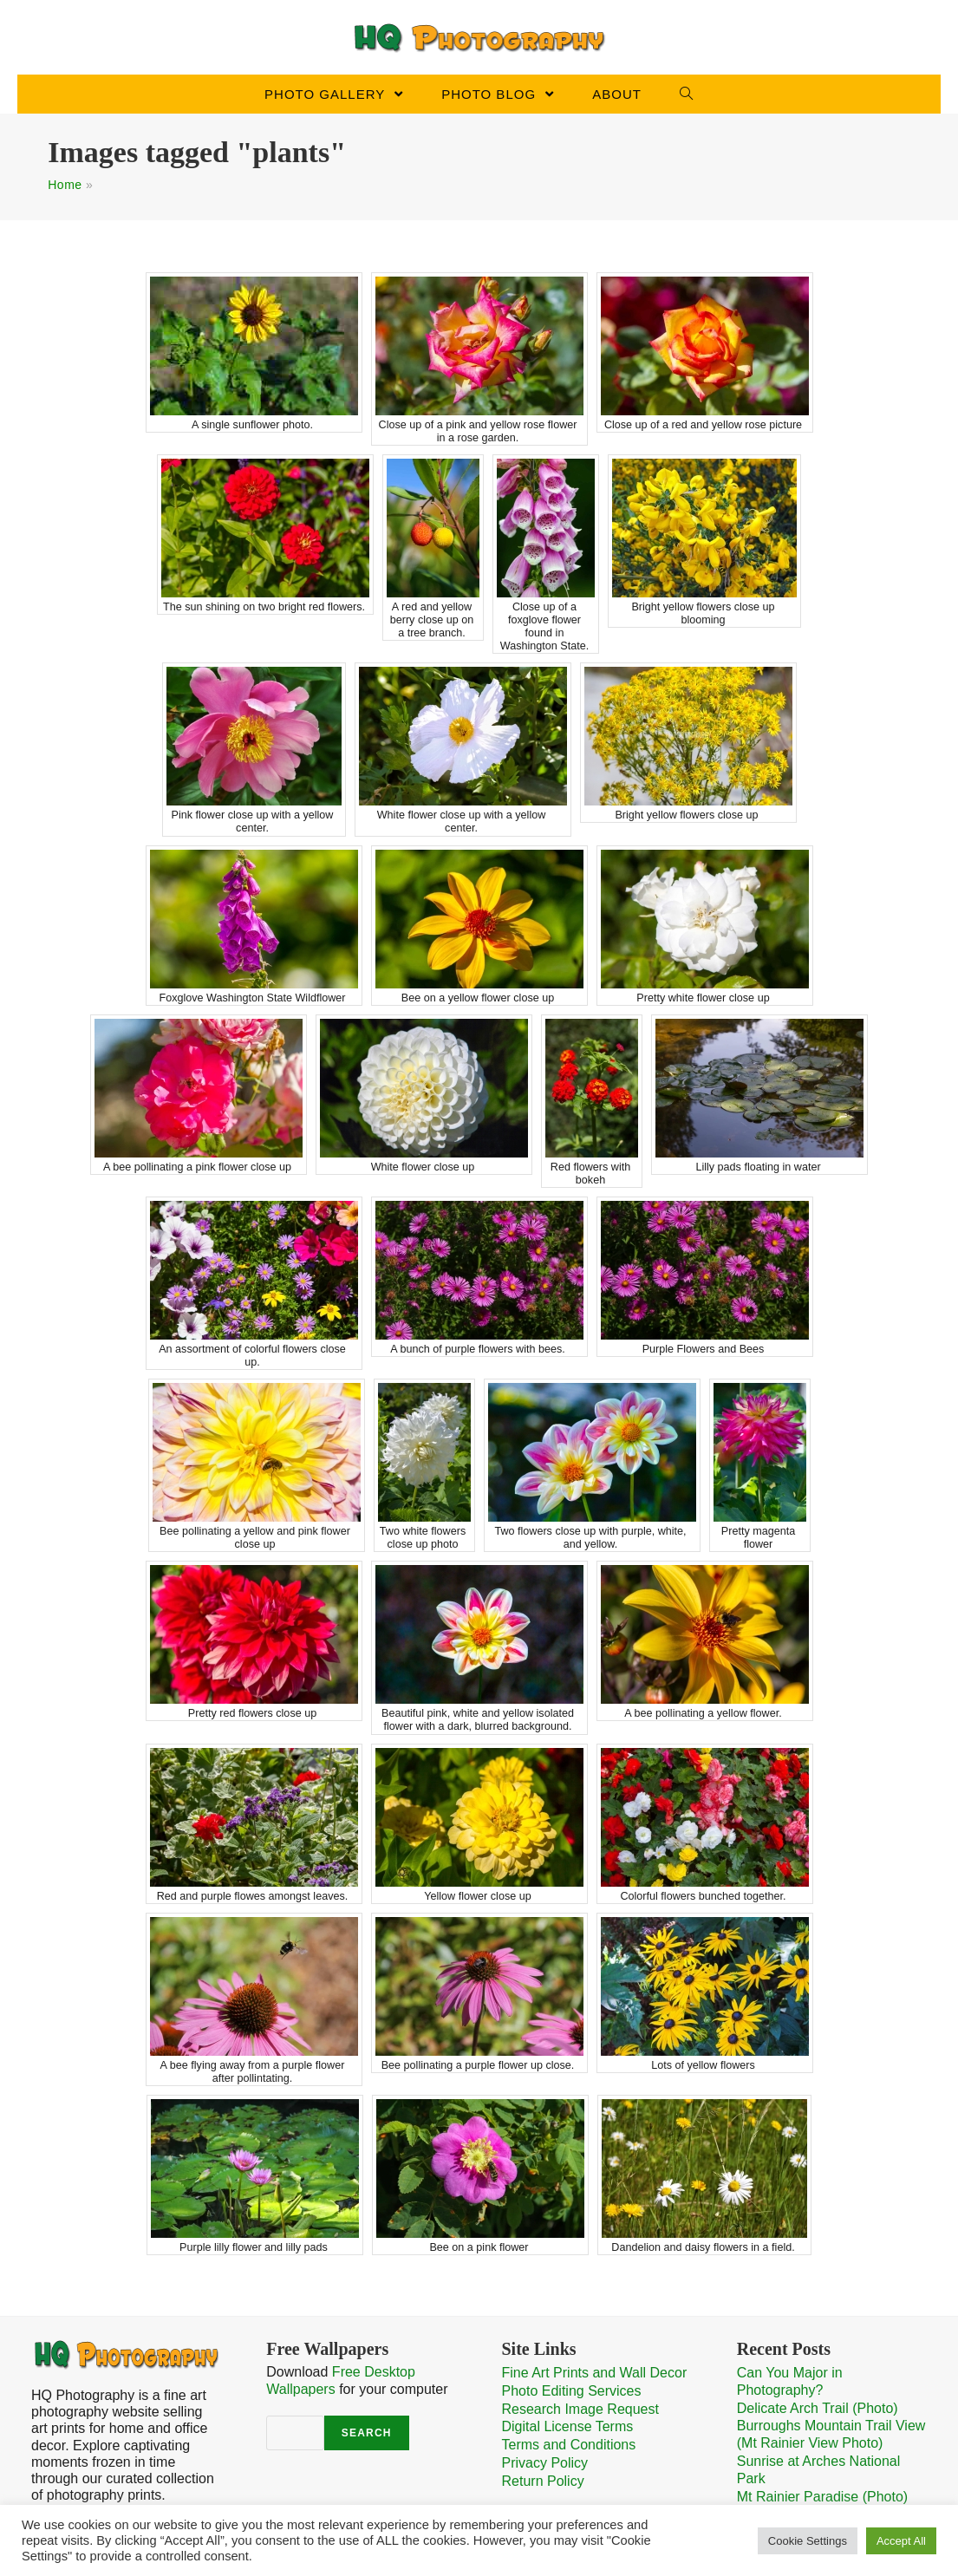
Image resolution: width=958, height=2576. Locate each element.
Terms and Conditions (569, 2443)
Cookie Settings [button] (807, 2540)
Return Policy (543, 2477)
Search (367, 2431)
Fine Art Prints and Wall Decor (595, 2372)
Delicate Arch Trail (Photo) (817, 2406)
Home (64, 185)
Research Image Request (580, 2407)
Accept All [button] (901, 2540)
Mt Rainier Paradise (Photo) (822, 2492)
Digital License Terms (568, 2425)
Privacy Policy (545, 2460)
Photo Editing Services (572, 2390)
